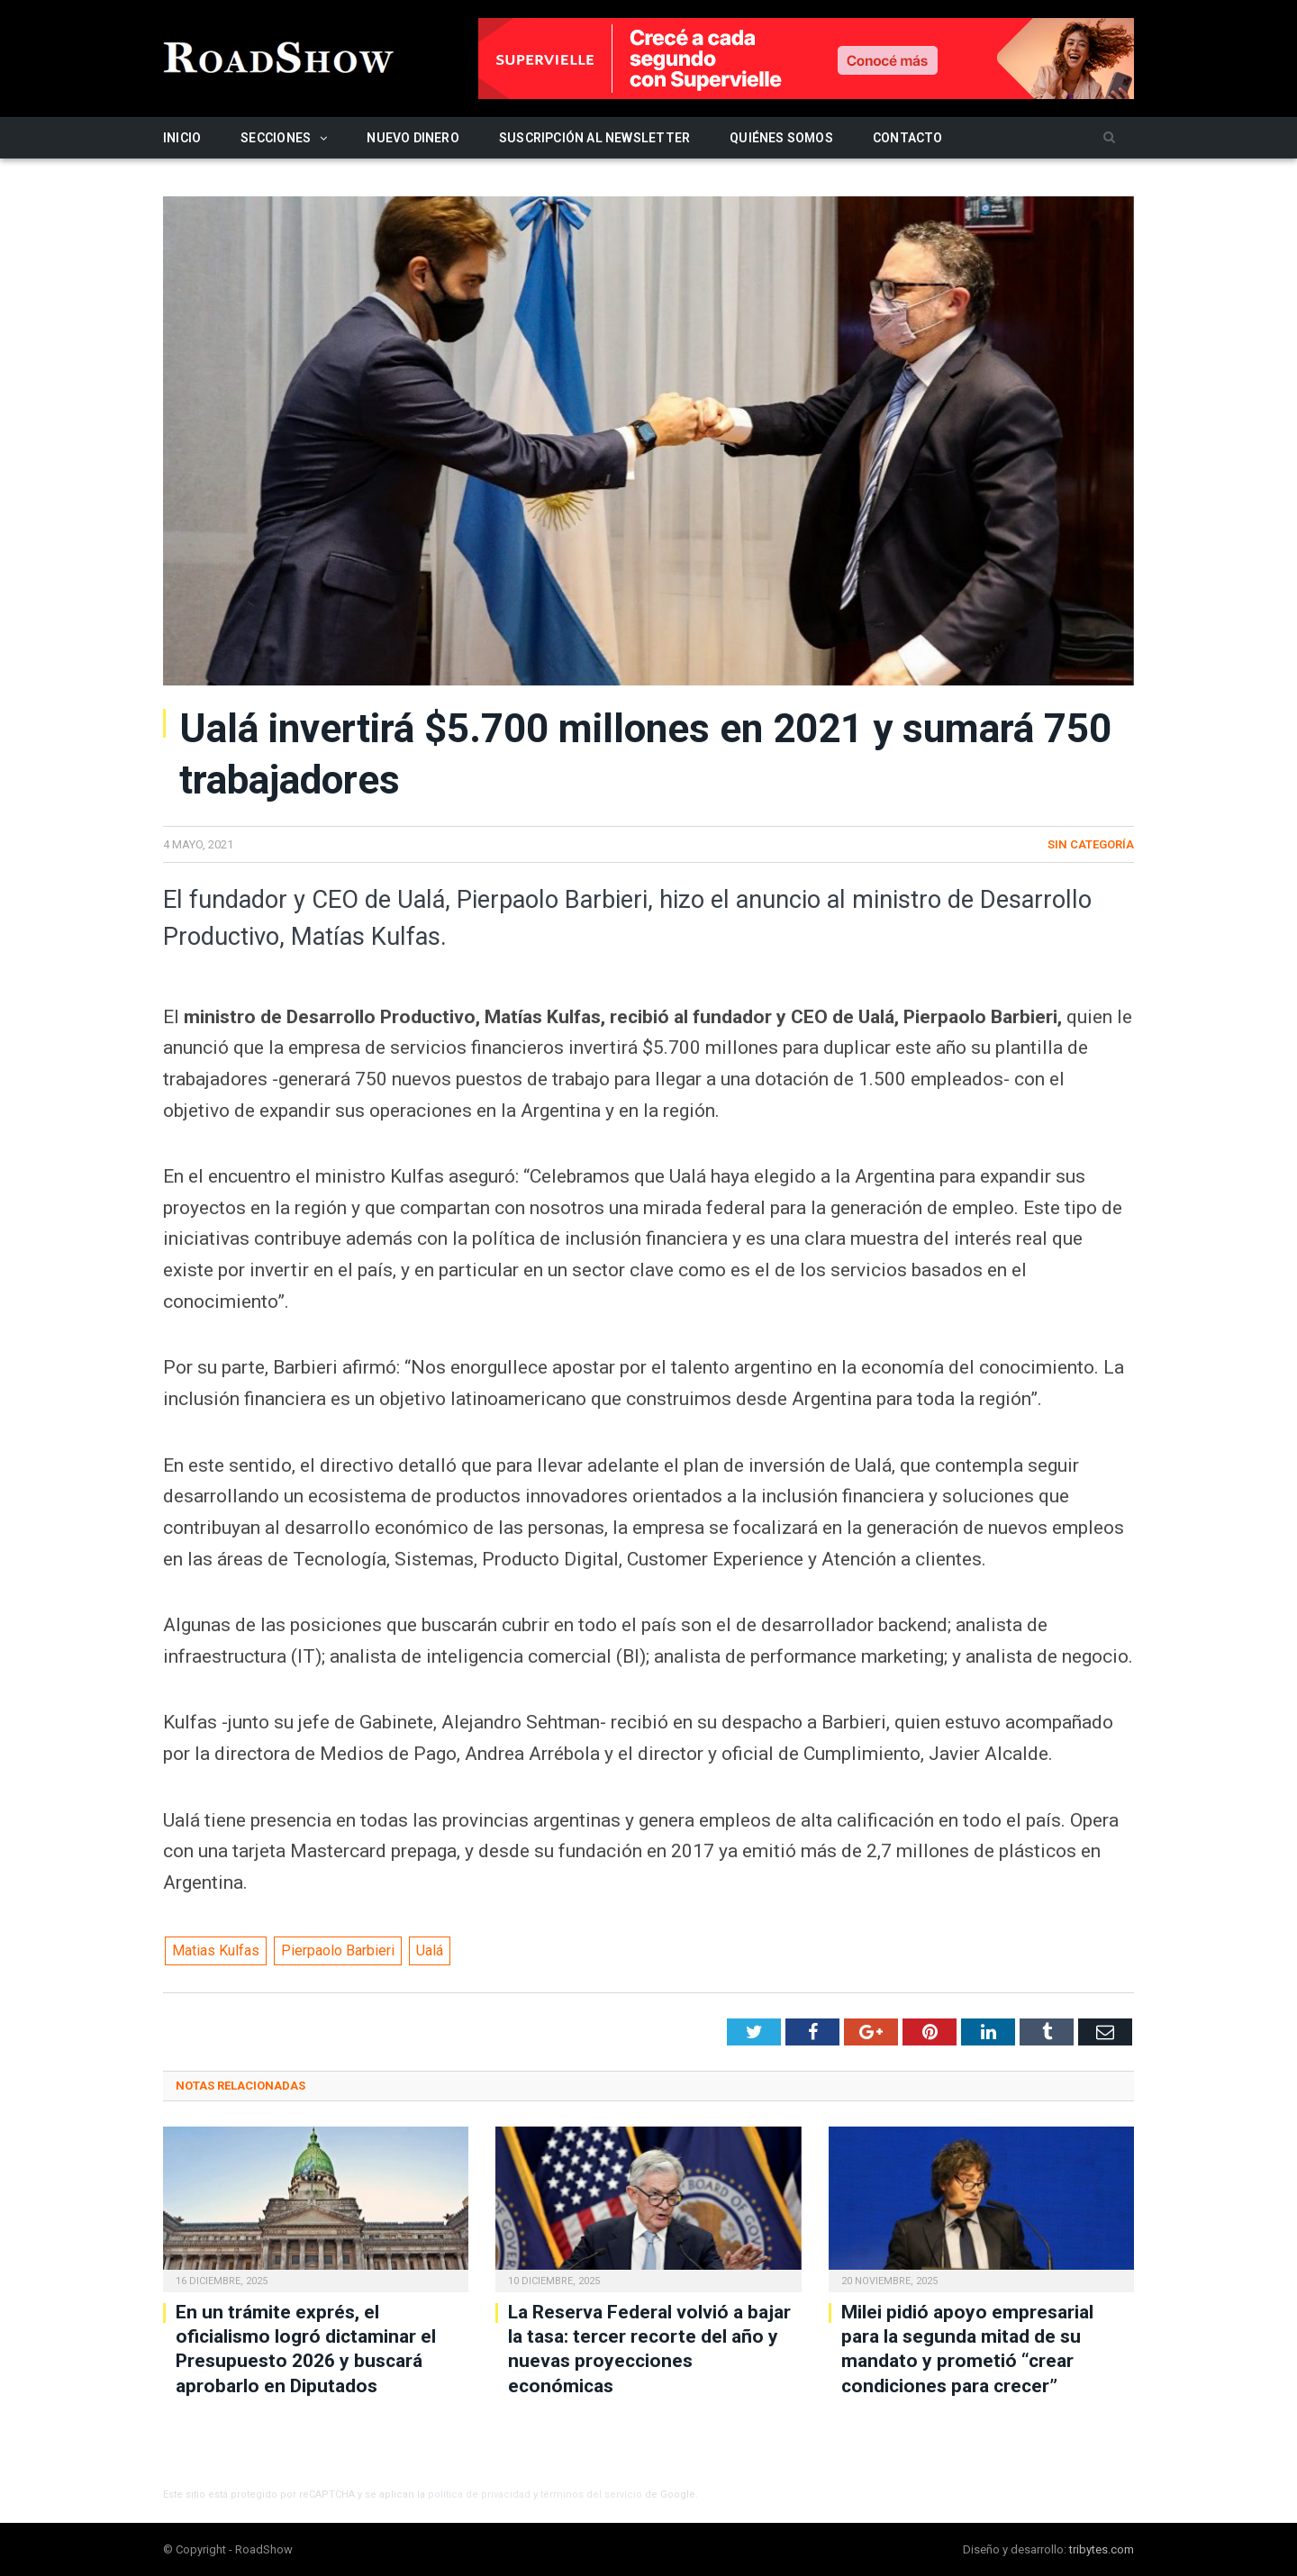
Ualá (429, 1950)
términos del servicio (591, 2494)
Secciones (275, 138)
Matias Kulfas (215, 1950)
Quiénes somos (781, 138)
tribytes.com (1101, 2549)
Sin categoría (1091, 844)
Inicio (182, 138)
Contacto (908, 138)
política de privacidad (479, 2494)
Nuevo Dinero (413, 138)
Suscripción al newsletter (594, 138)
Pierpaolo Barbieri (338, 1950)
